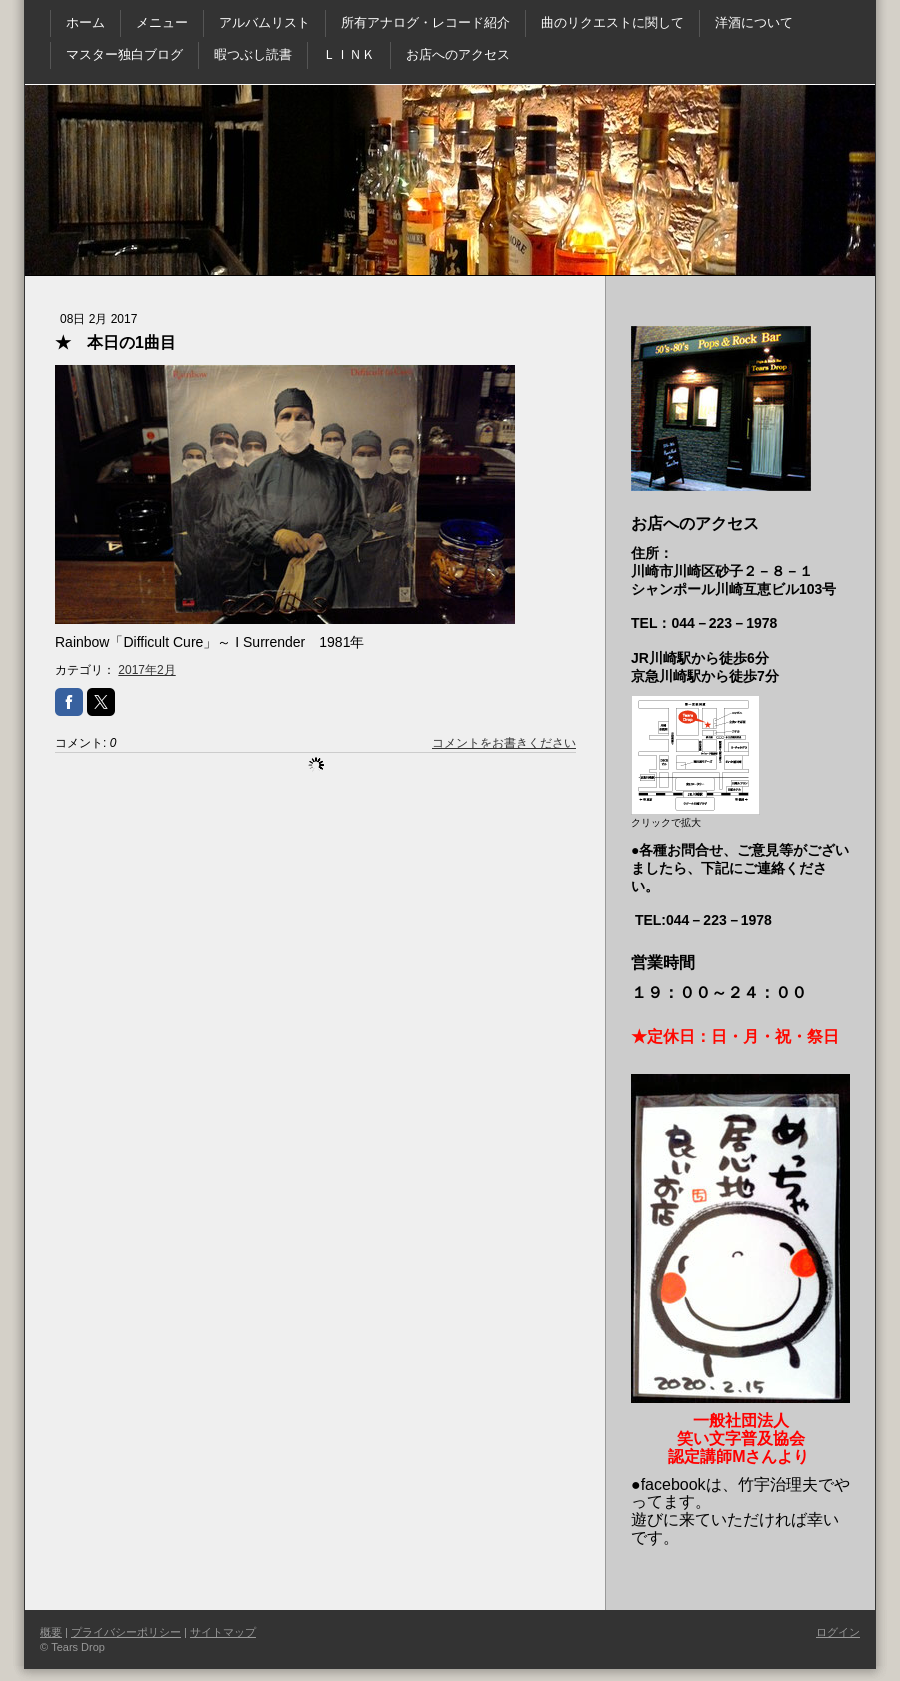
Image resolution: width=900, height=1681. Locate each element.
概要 (51, 1632)
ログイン (838, 1632)
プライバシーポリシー (126, 1632)
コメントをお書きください (504, 743)
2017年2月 (146, 670)
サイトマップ (223, 1632)
